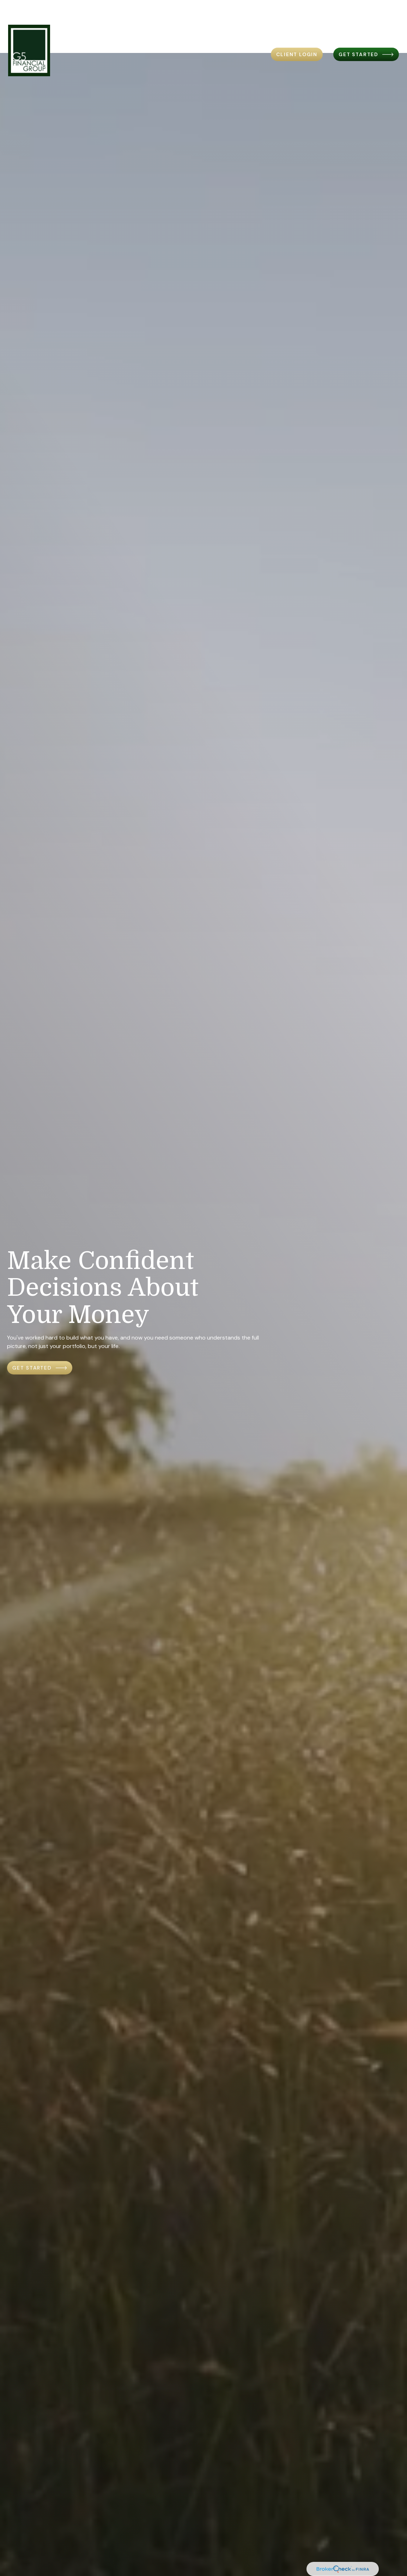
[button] (106, 19)
